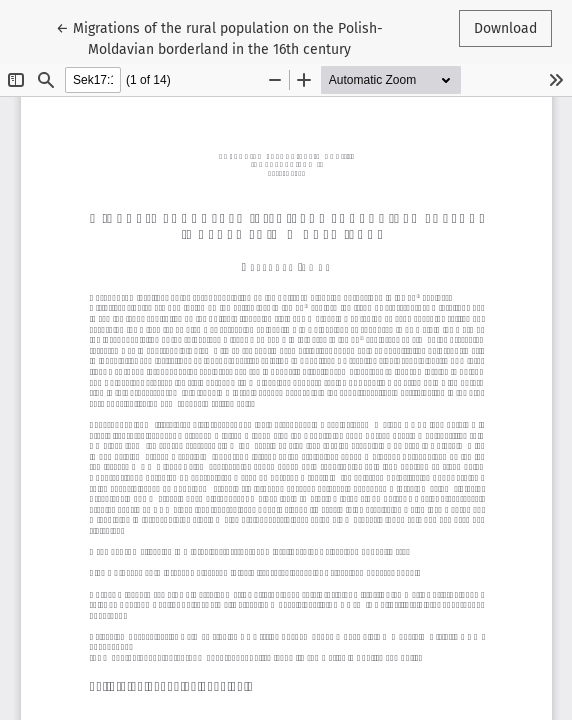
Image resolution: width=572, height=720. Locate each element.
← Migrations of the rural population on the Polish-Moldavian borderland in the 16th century (219, 37)
